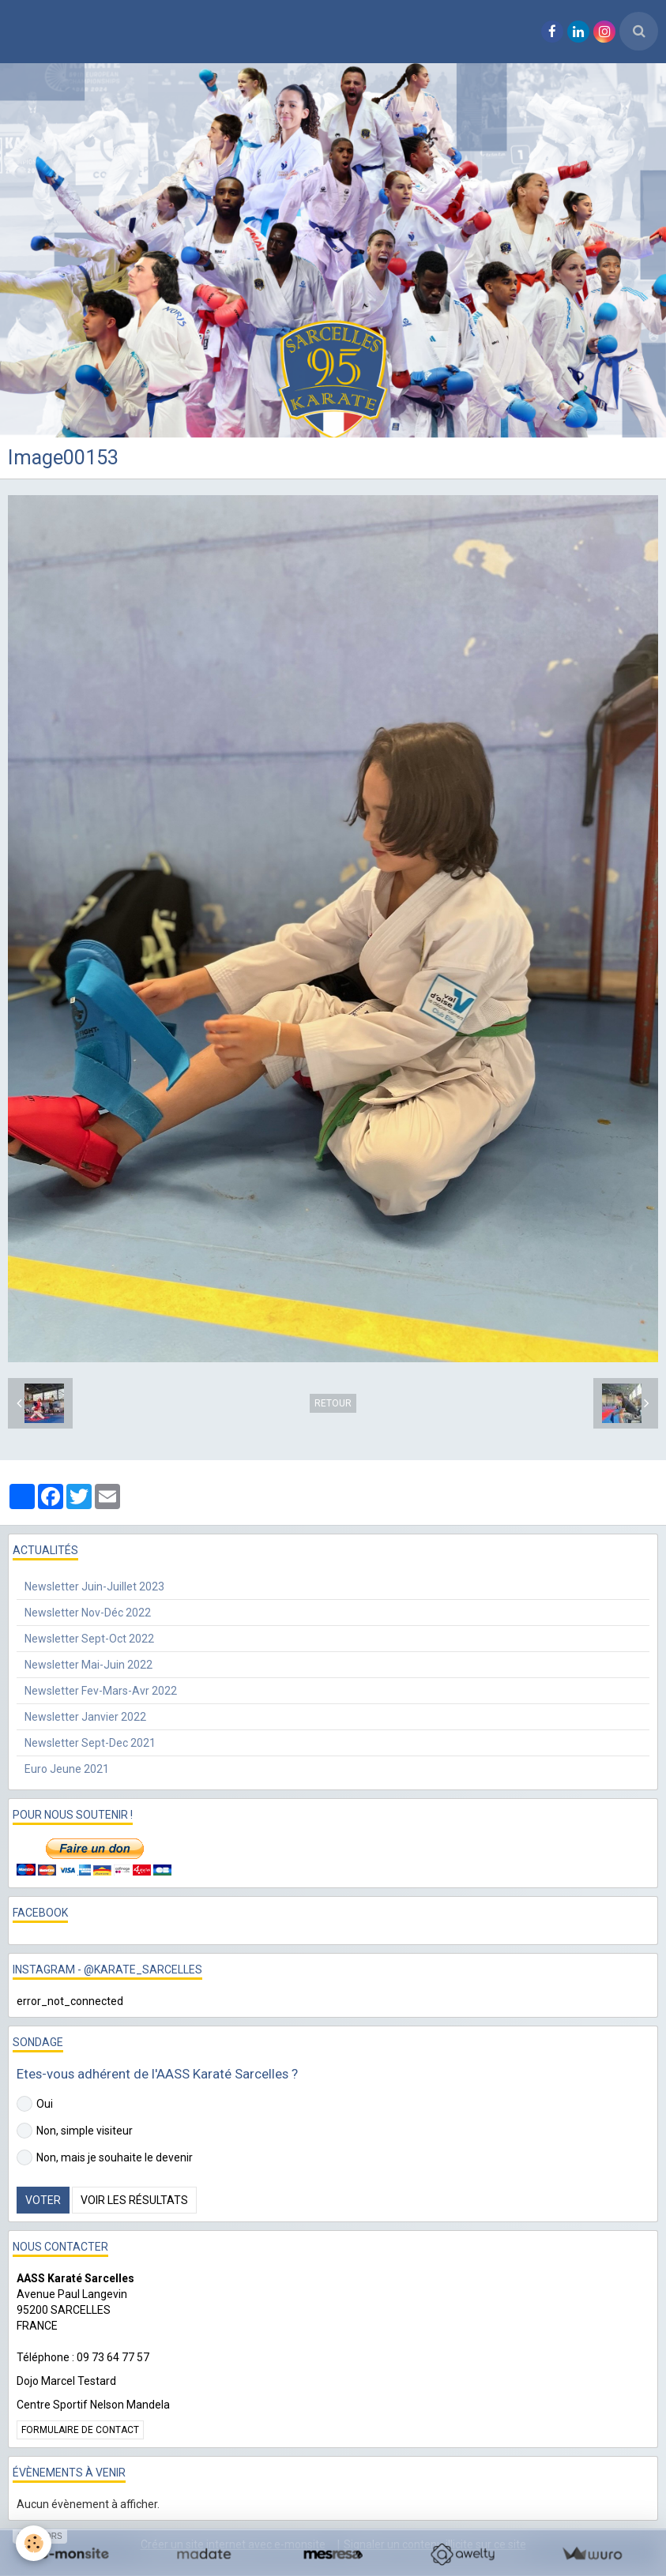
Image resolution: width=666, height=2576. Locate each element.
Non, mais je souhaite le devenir (105, 2157)
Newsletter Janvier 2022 (85, 1716)
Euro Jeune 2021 (66, 1769)
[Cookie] (33, 2543)
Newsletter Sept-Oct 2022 (89, 1638)
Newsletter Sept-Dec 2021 (90, 1743)
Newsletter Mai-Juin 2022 (88, 1664)
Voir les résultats (134, 2200)
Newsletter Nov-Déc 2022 (87, 1612)
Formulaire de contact (80, 2429)
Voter (43, 2200)
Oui (35, 2104)
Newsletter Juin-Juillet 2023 (94, 1586)
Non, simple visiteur (75, 2131)
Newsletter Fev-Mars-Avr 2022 (100, 1690)
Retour (333, 1403)
